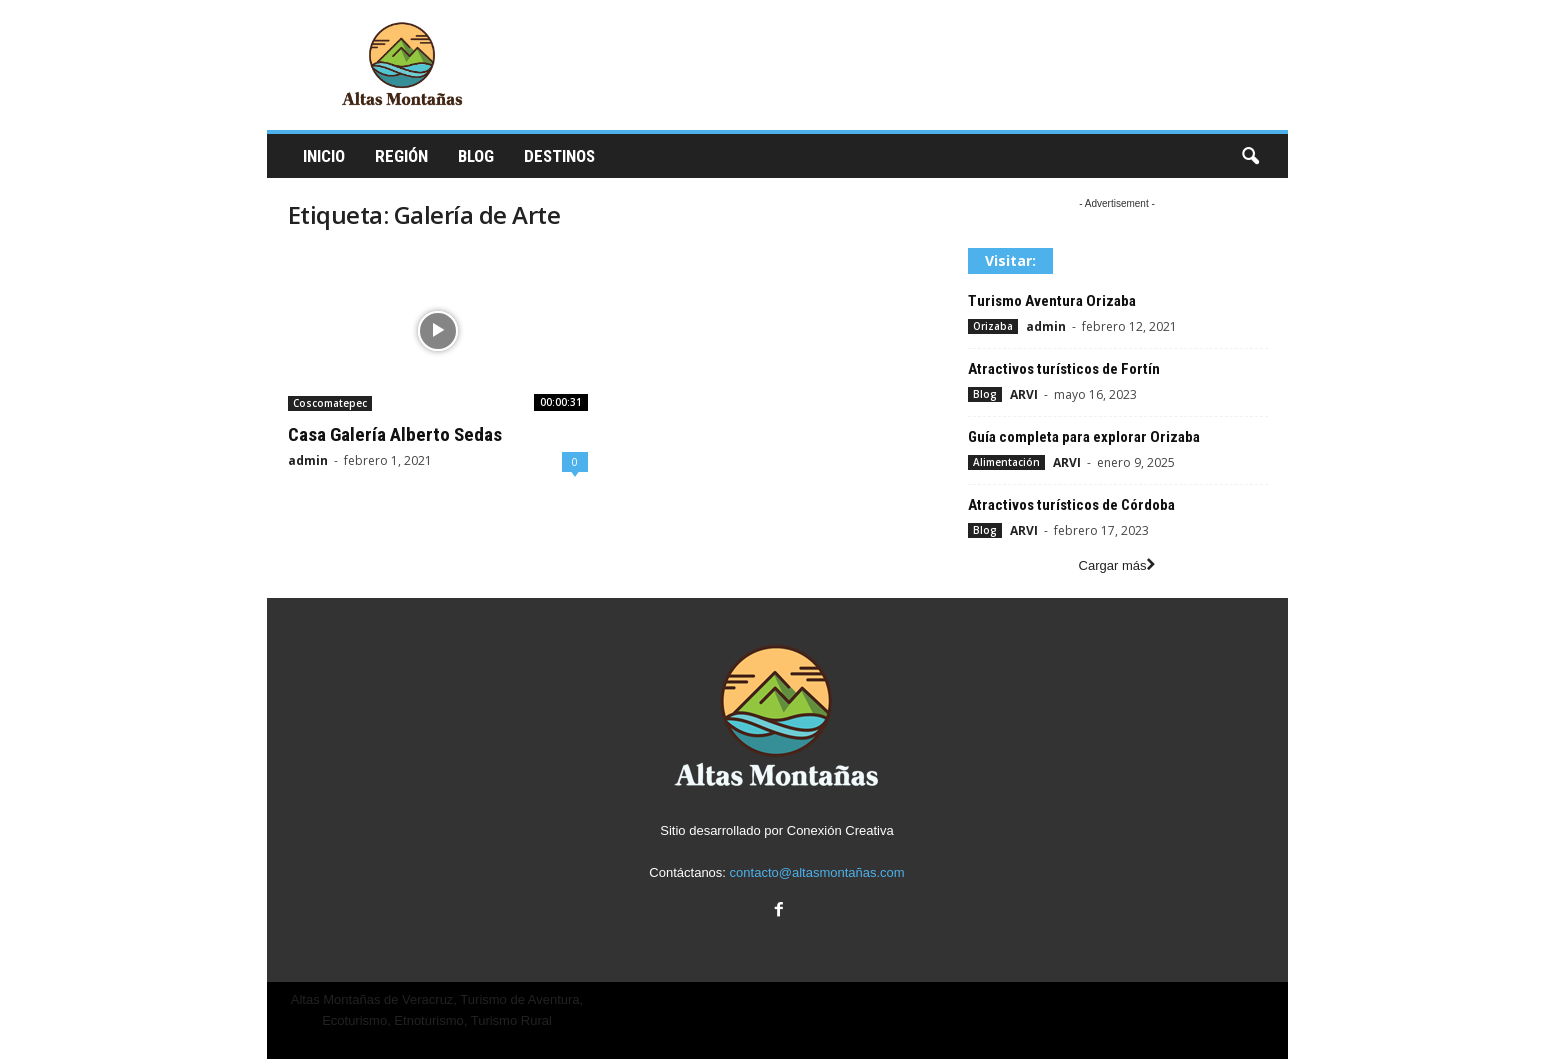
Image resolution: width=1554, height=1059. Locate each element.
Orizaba (993, 326)
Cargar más (1117, 565)
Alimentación (1006, 462)
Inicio (324, 156)
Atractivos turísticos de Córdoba (1071, 505)
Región (401, 156)
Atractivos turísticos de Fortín (1064, 369)
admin (308, 460)
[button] (1250, 157)
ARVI (1024, 394)
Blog (476, 156)
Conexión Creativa (840, 830)
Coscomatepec (330, 403)
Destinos (559, 156)
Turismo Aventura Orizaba (1052, 301)
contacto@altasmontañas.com (817, 872)
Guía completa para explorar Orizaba (1084, 437)
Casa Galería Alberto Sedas (395, 434)
